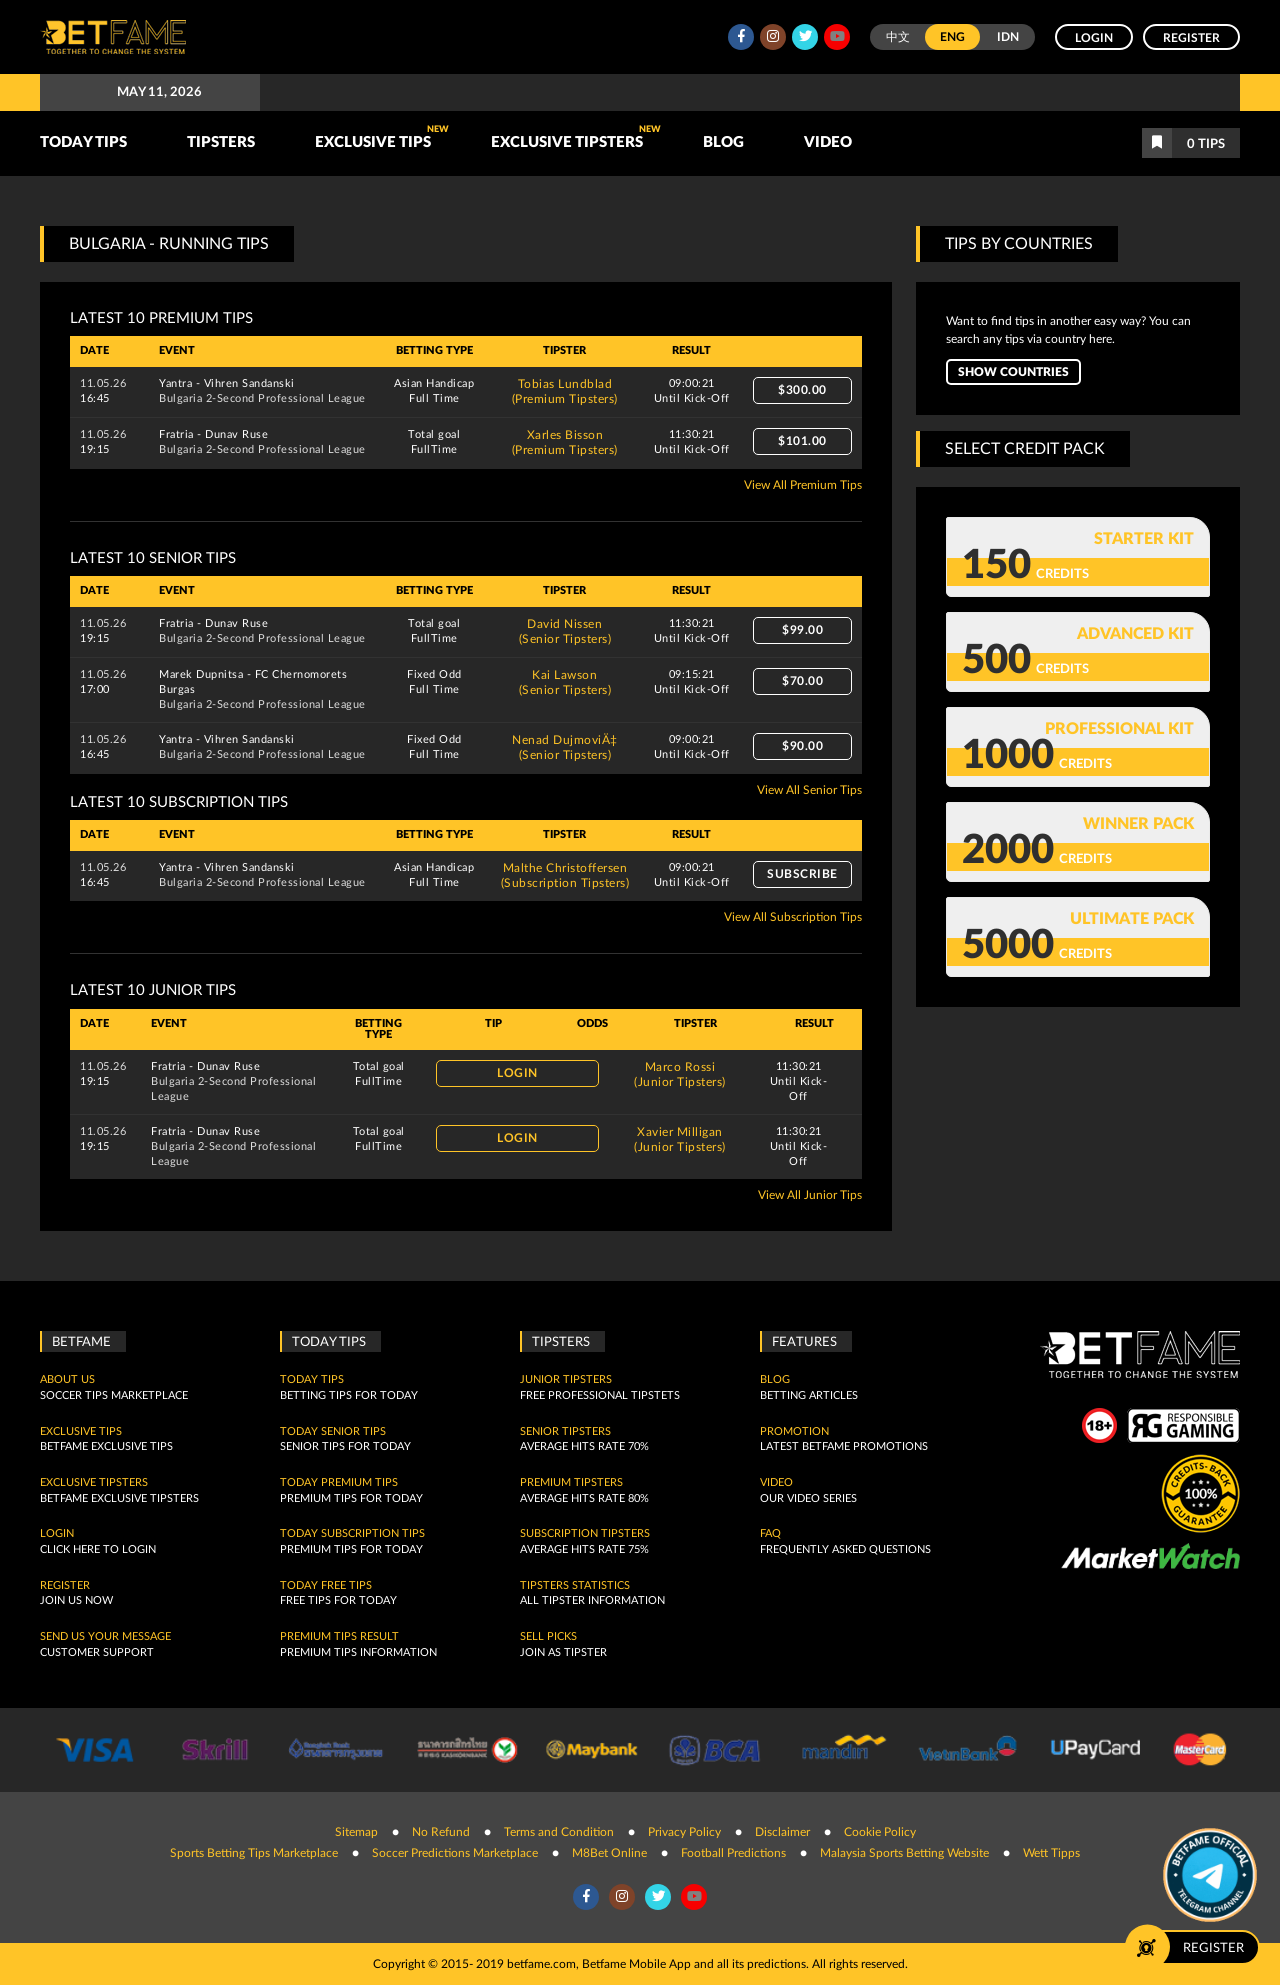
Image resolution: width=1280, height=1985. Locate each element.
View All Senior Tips (809, 790)
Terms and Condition (559, 1832)
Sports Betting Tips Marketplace (254, 1853)
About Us (67, 1380)
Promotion (794, 1432)
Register (1191, 38)
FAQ (770, 1534)
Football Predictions (733, 1853)
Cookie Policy (880, 1832)
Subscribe (802, 874)
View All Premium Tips (803, 485)
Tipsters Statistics (575, 1586)
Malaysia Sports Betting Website (904, 1853)
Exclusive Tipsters (576, 137)
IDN (1008, 37)
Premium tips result (339, 1637)
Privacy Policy (684, 1832)
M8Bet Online (609, 1853)
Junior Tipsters (566, 1380)
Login (1094, 38)
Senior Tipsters (565, 1432)
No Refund (441, 1832)
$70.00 (802, 681)
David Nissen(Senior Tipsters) (565, 631)
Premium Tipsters (571, 1483)
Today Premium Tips (339, 1483)
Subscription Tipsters (585, 1534)
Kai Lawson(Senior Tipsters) (565, 682)
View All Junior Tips (810, 1195)
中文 (898, 37)
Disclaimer (782, 1832)
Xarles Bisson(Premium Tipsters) (565, 442)
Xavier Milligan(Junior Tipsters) (680, 1139)
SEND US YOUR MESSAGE (105, 1637)
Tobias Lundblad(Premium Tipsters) (565, 391)
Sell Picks (548, 1637)
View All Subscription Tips (793, 917)
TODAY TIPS (83, 142)
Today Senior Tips (333, 1432)
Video (828, 142)
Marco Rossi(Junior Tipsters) (680, 1074)
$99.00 (802, 630)
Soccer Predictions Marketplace (455, 1853)
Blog (723, 142)
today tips (312, 1380)
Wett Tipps (1051, 1853)
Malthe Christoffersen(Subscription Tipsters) (565, 875)
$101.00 (802, 441)
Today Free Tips (326, 1586)
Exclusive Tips (382, 137)
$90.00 (802, 746)
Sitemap (356, 1832)
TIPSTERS (221, 142)
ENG (952, 37)
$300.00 (802, 390)
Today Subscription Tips (352, 1534)
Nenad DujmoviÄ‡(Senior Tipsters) (565, 747)
